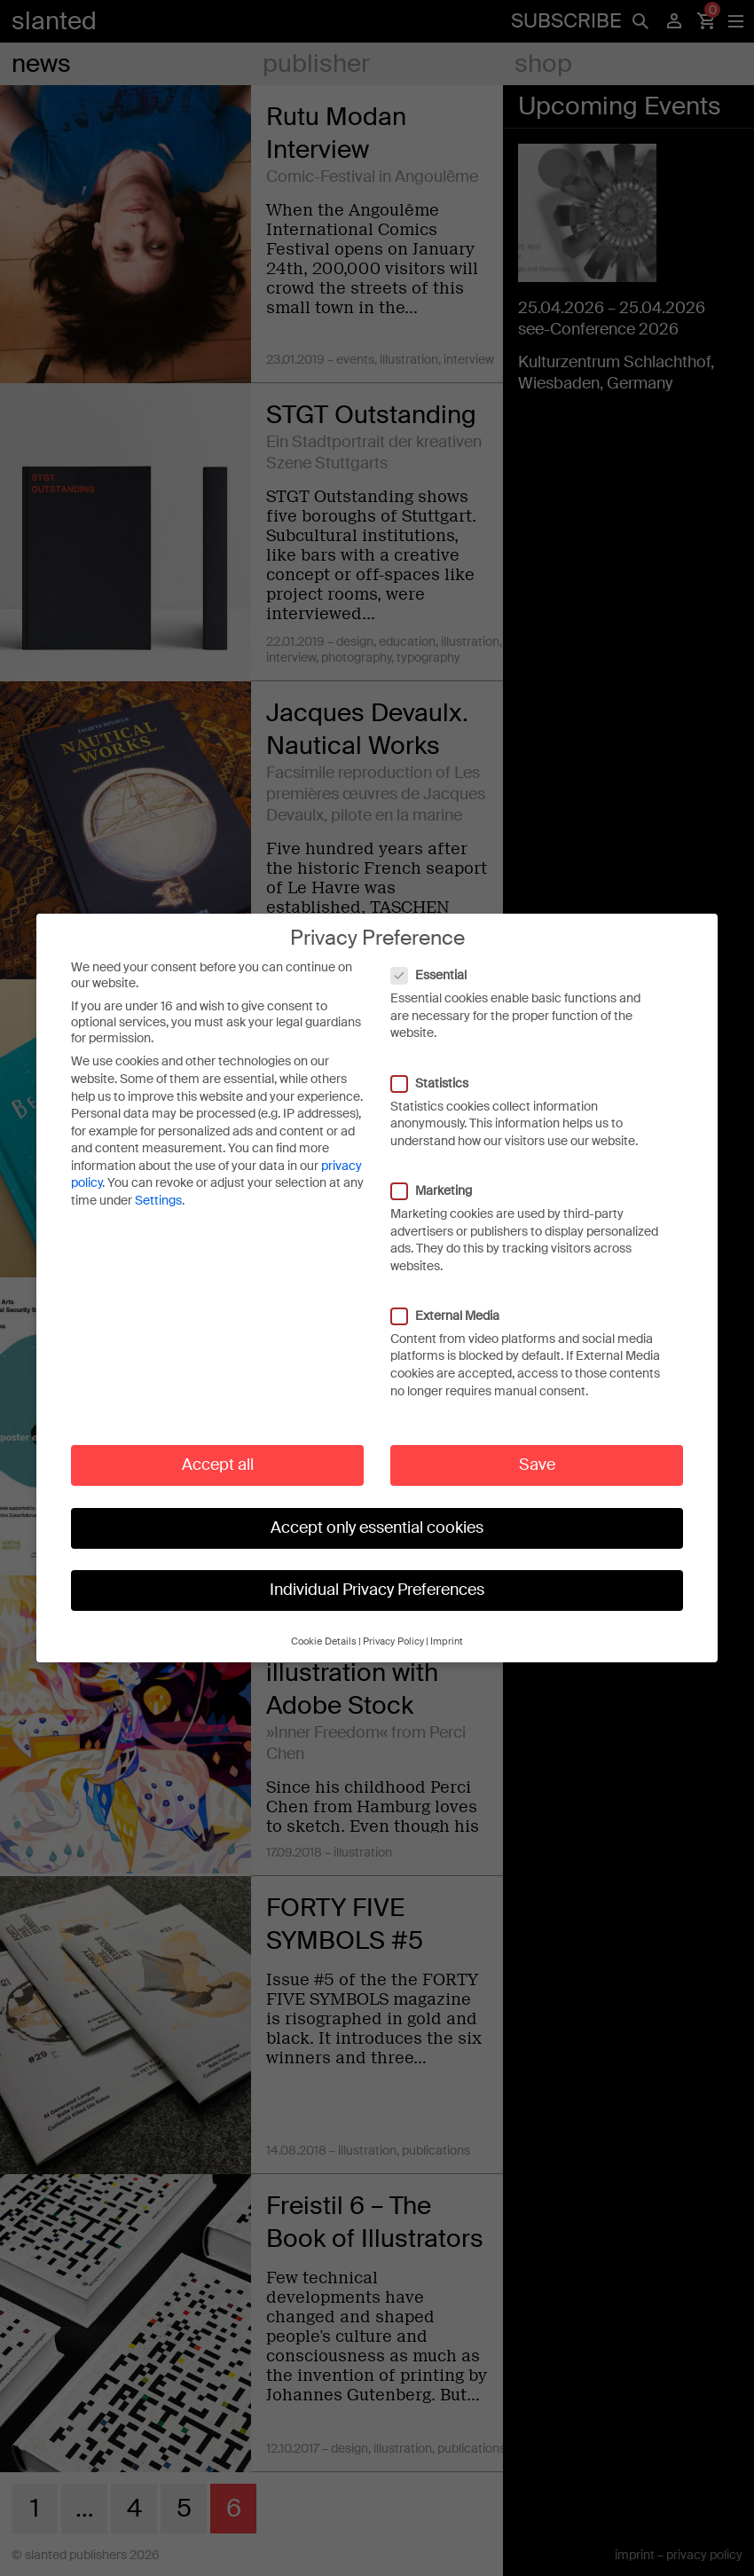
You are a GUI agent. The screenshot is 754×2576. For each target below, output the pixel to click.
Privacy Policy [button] (393, 1623)
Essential (437, 957)
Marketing (440, 1172)
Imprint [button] (446, 1623)
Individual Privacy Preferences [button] (377, 1572)
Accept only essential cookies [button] (377, 1509)
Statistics (438, 1064)
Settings (158, 1182)
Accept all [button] (218, 1447)
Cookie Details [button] (324, 1623)
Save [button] (537, 1447)
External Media (454, 1297)
